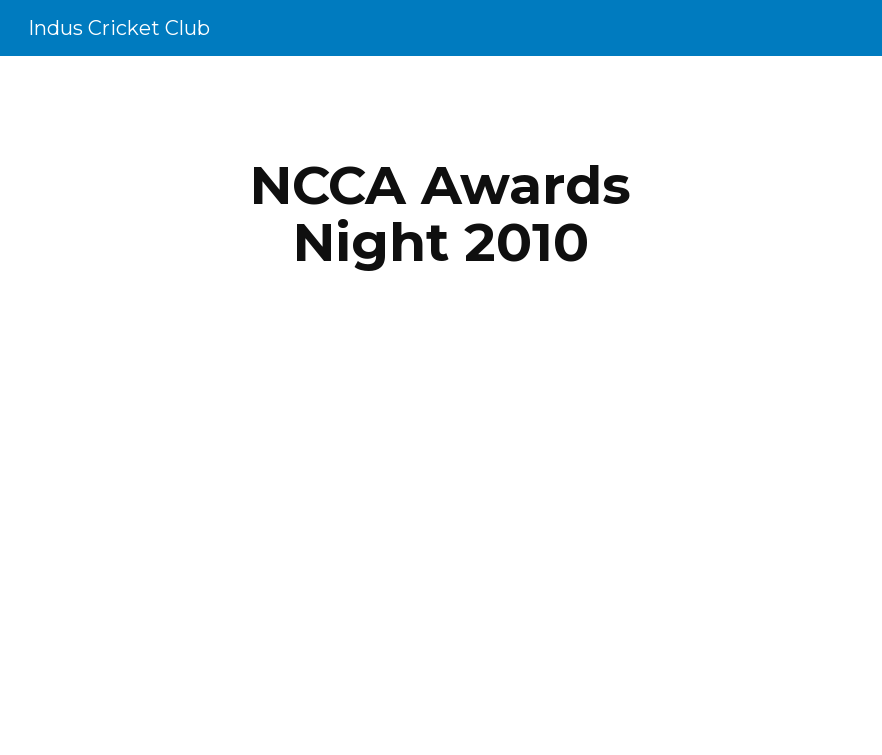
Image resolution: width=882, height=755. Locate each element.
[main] (441, 213)
